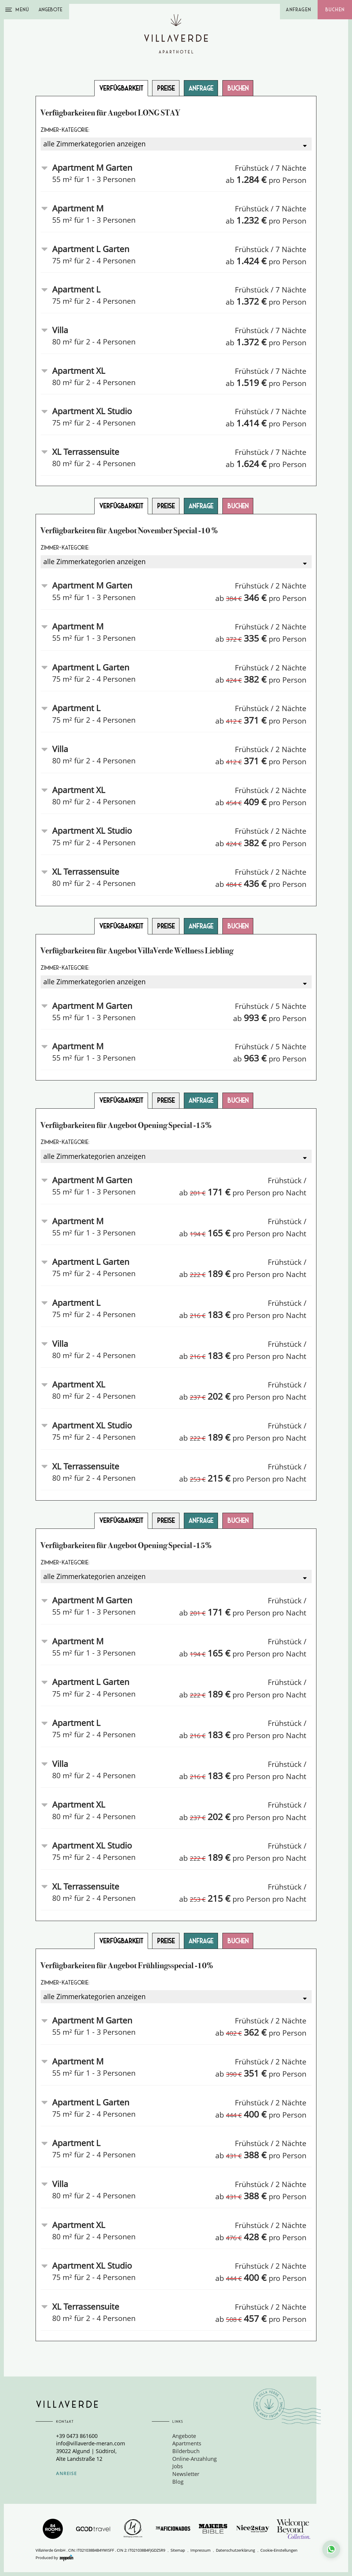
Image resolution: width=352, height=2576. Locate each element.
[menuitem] (220, 2436)
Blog (178, 2481)
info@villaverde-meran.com (90, 2443)
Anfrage (201, 88)
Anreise (66, 2473)
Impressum (200, 2550)
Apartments (186, 2443)
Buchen (335, 9)
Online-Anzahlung (194, 2458)
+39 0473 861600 (77, 2435)
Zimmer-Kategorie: (65, 129)
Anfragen (298, 9)
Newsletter (185, 2473)
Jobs (177, 2466)
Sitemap (178, 2550)
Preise (166, 88)
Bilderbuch (186, 2451)
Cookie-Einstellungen (278, 2550)
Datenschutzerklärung (235, 2550)
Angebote (50, 9)
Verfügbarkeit (121, 88)
